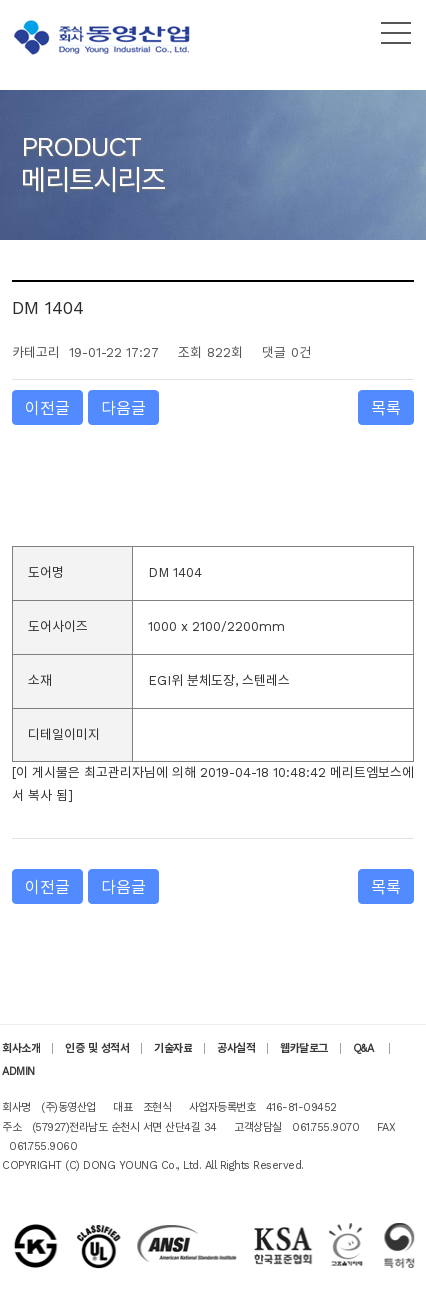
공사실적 (236, 1048)
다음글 (123, 408)
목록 (386, 408)
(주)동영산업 (105, 37)
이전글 (47, 408)
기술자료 (173, 1048)
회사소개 (21, 1048)
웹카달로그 (304, 1048)
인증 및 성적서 (97, 1048)
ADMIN (18, 1071)
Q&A (365, 1048)
